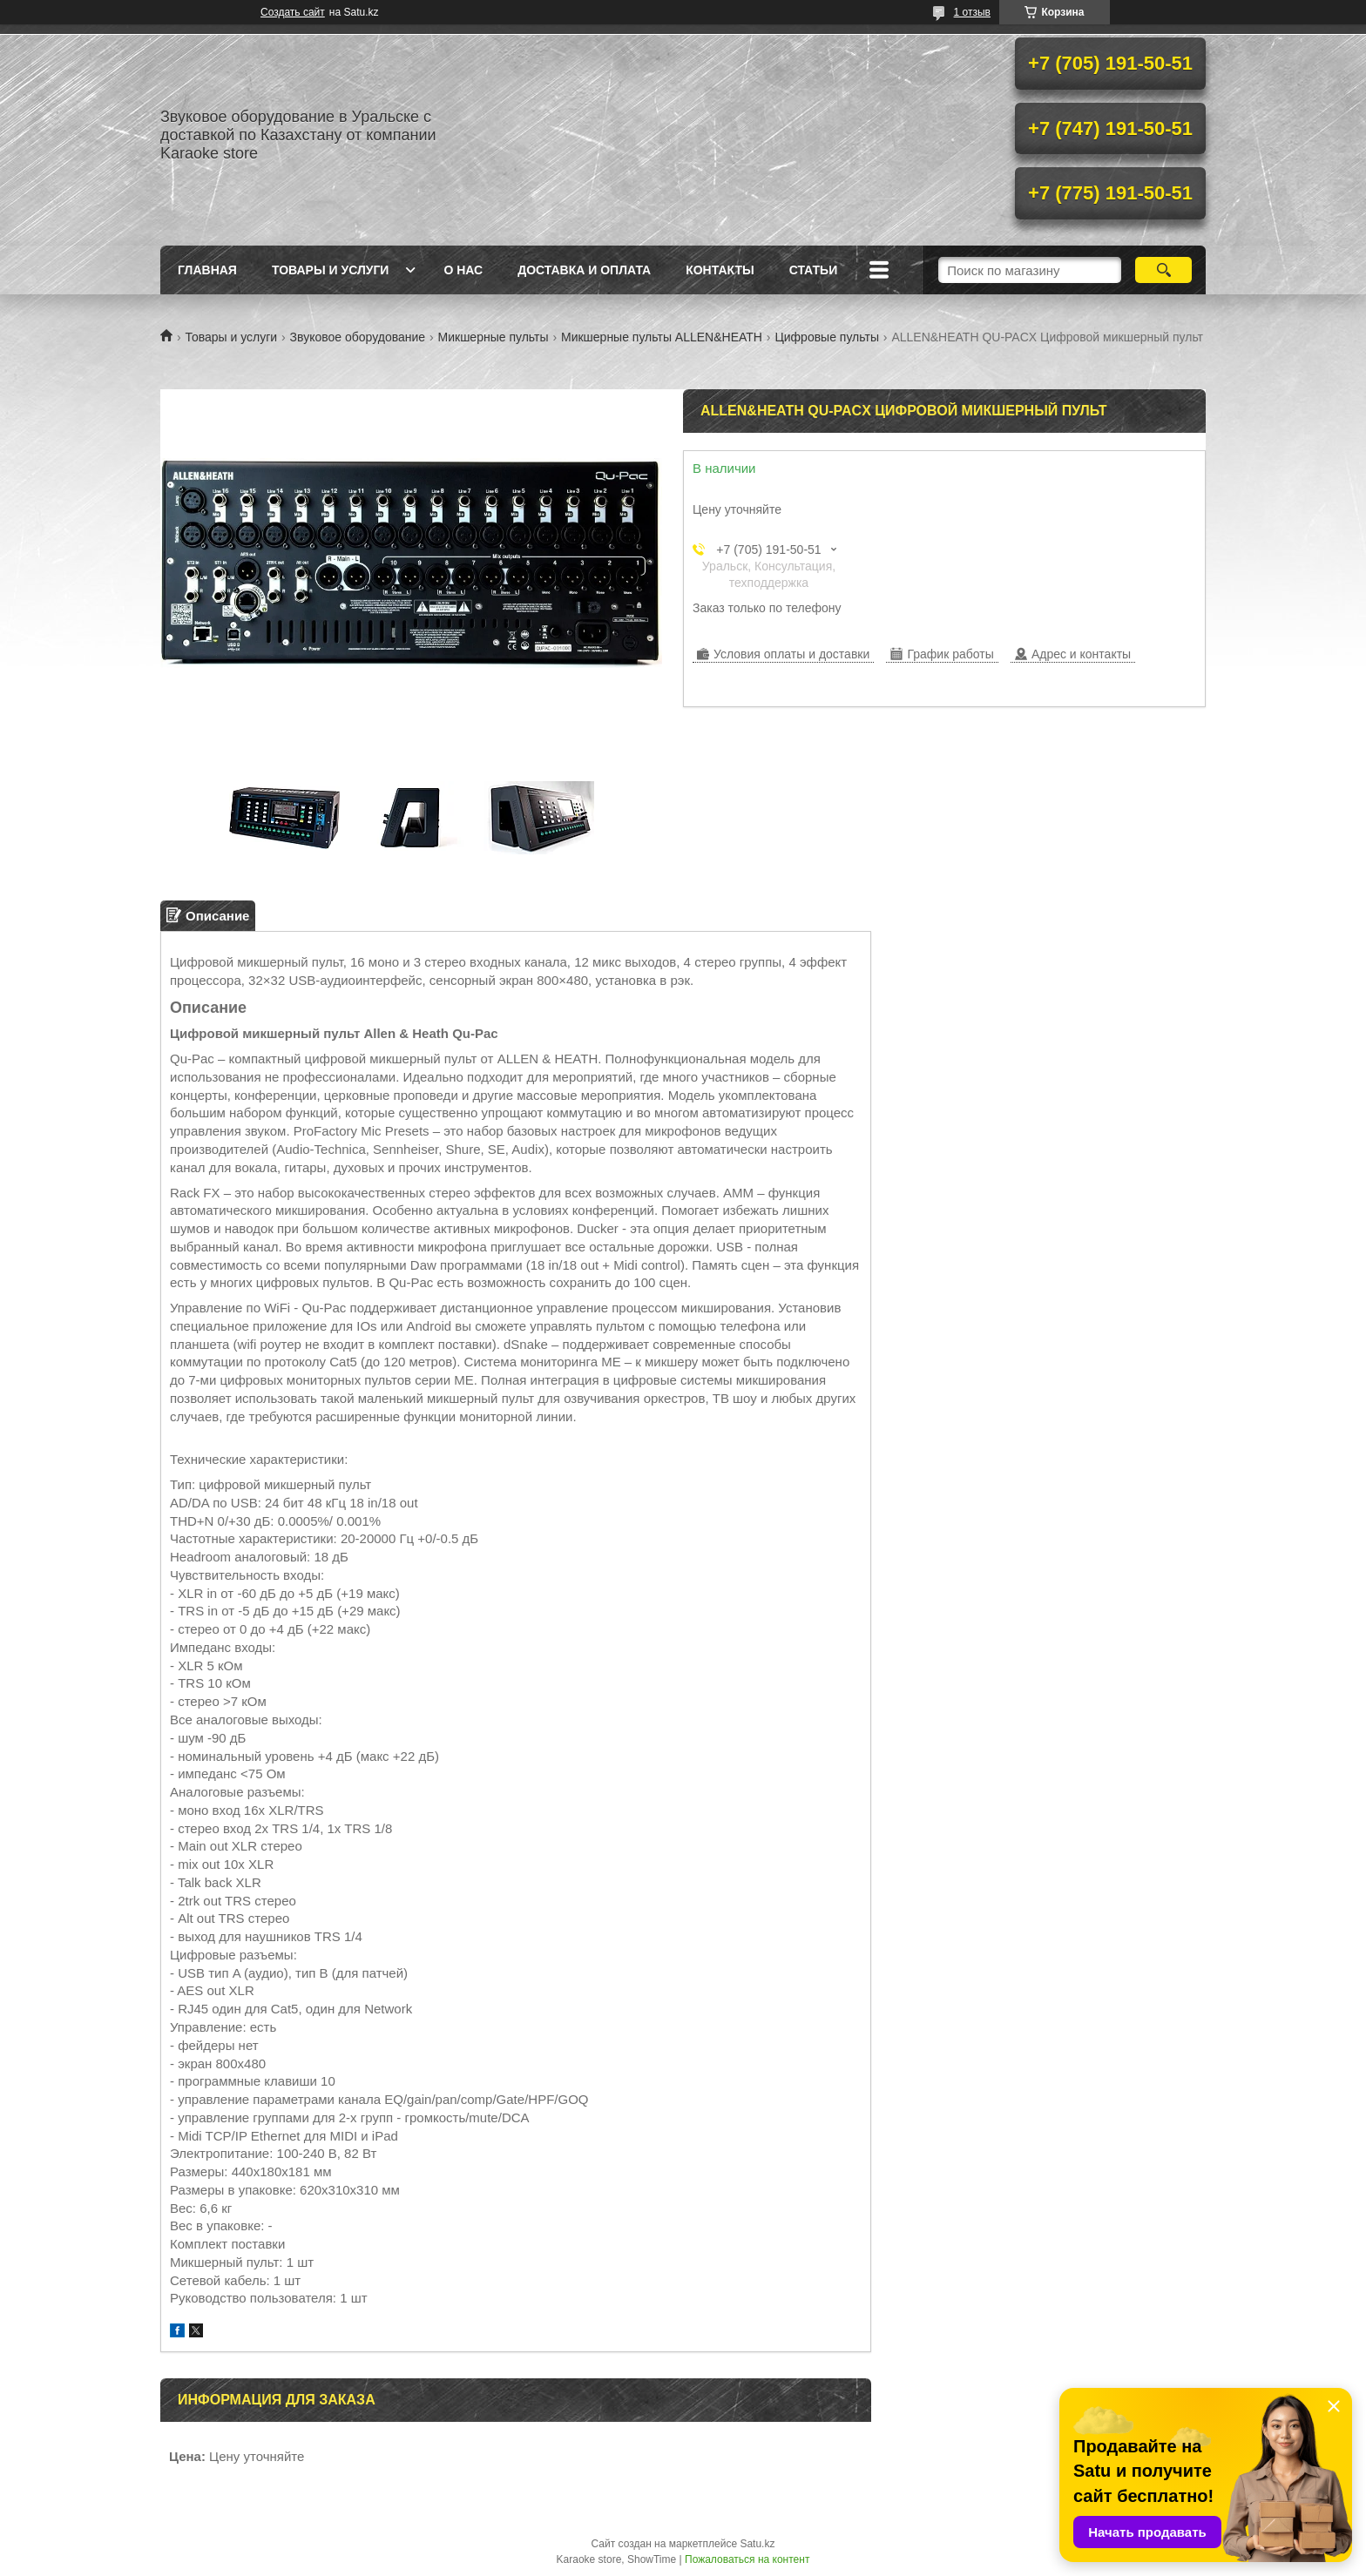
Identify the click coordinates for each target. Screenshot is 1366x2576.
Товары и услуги (330, 270)
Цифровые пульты (826, 337)
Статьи (813, 270)
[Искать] (1163, 270)
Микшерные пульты (493, 337)
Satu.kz (757, 2544)
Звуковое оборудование (358, 337)
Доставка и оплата (584, 270)
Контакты (720, 270)
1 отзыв (972, 12)
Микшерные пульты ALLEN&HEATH (661, 337)
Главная (207, 270)
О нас (463, 270)
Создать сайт (292, 12)
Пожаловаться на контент (747, 2559)
